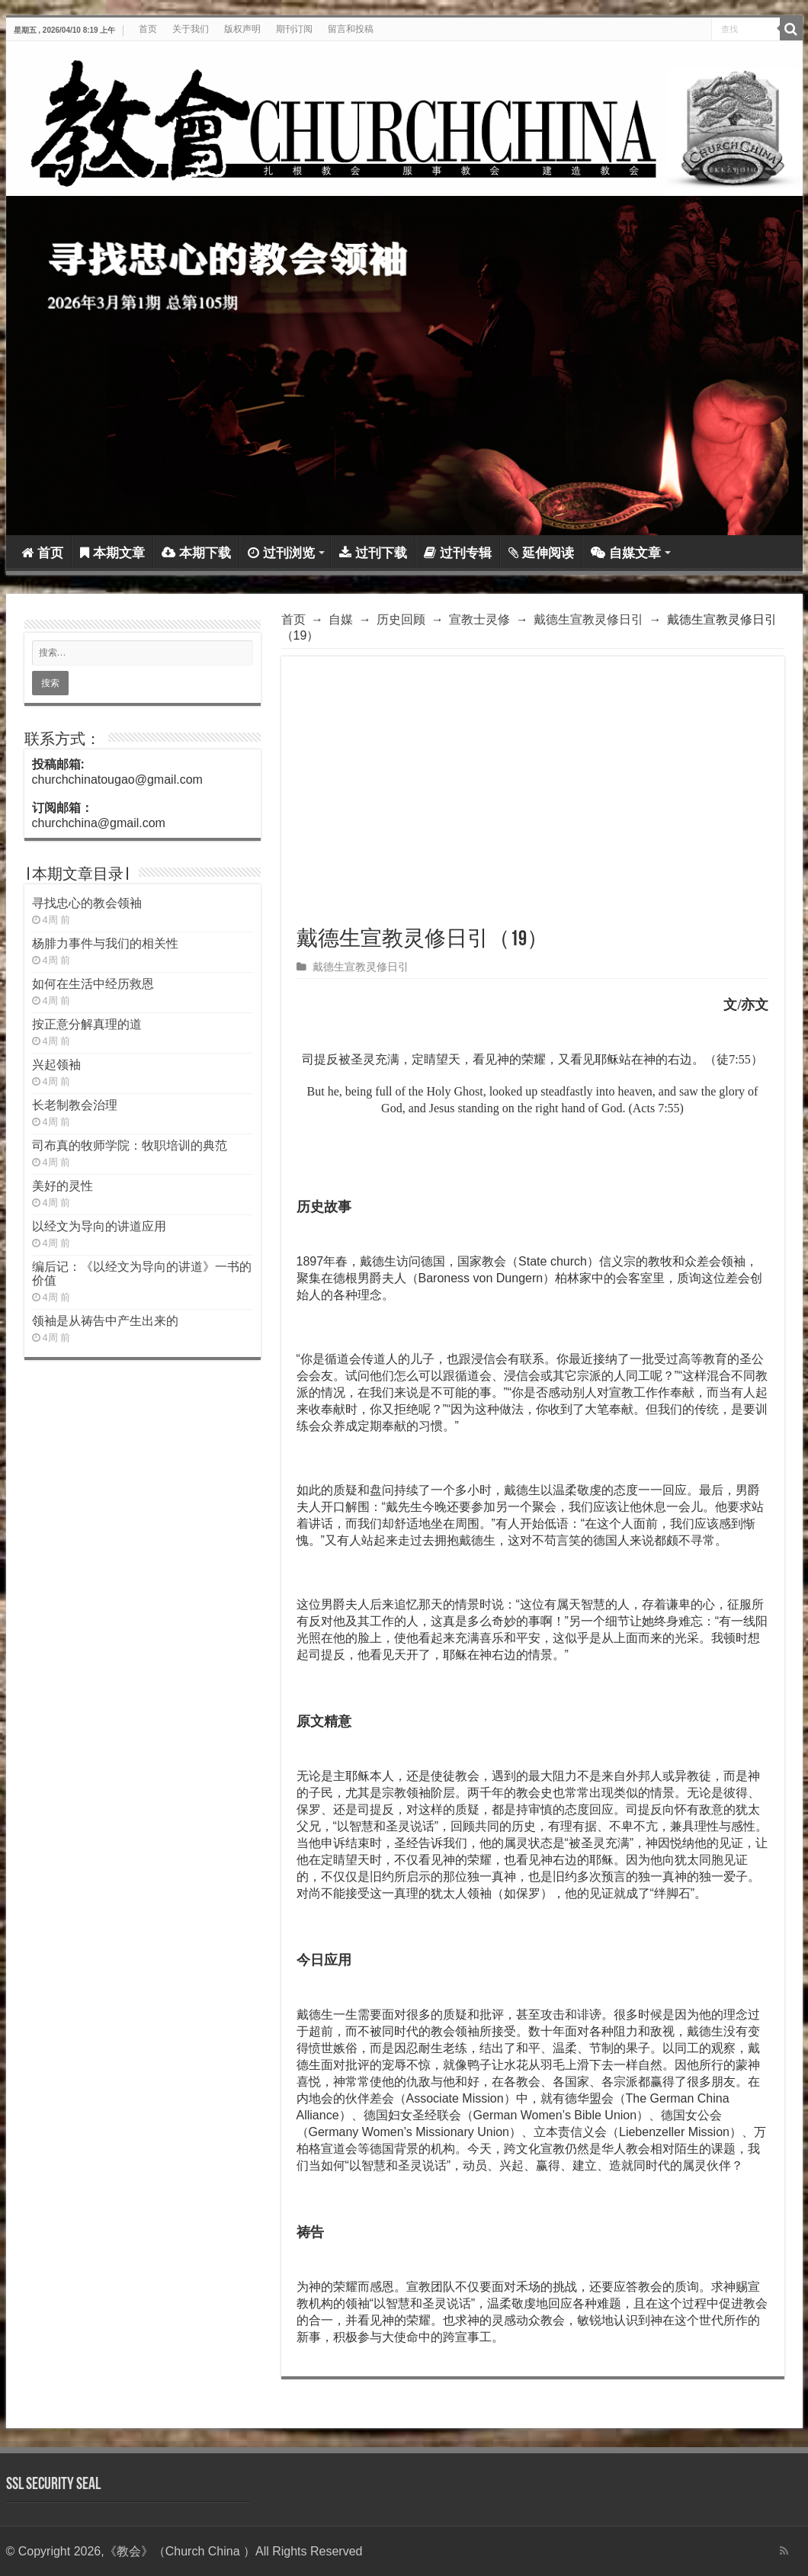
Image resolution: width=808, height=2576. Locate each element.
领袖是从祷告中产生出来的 (105, 1320)
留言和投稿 (351, 29)
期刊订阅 (294, 29)
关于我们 (190, 29)
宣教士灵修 (479, 619)
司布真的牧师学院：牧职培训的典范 (129, 1145)
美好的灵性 (62, 1185)
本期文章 (112, 553)
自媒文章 (626, 553)
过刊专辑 (458, 553)
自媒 (341, 619)
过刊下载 (373, 553)
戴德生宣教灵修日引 (588, 619)
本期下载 (196, 553)
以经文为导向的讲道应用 (99, 1226)
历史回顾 (401, 619)
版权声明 (242, 29)
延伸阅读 (541, 553)
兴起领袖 (56, 1064)
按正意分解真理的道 (87, 1024)
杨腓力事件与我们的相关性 (105, 943)
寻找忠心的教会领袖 (87, 903)
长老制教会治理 (74, 1105)
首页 (148, 29)
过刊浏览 (281, 553)
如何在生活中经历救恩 (93, 983)
